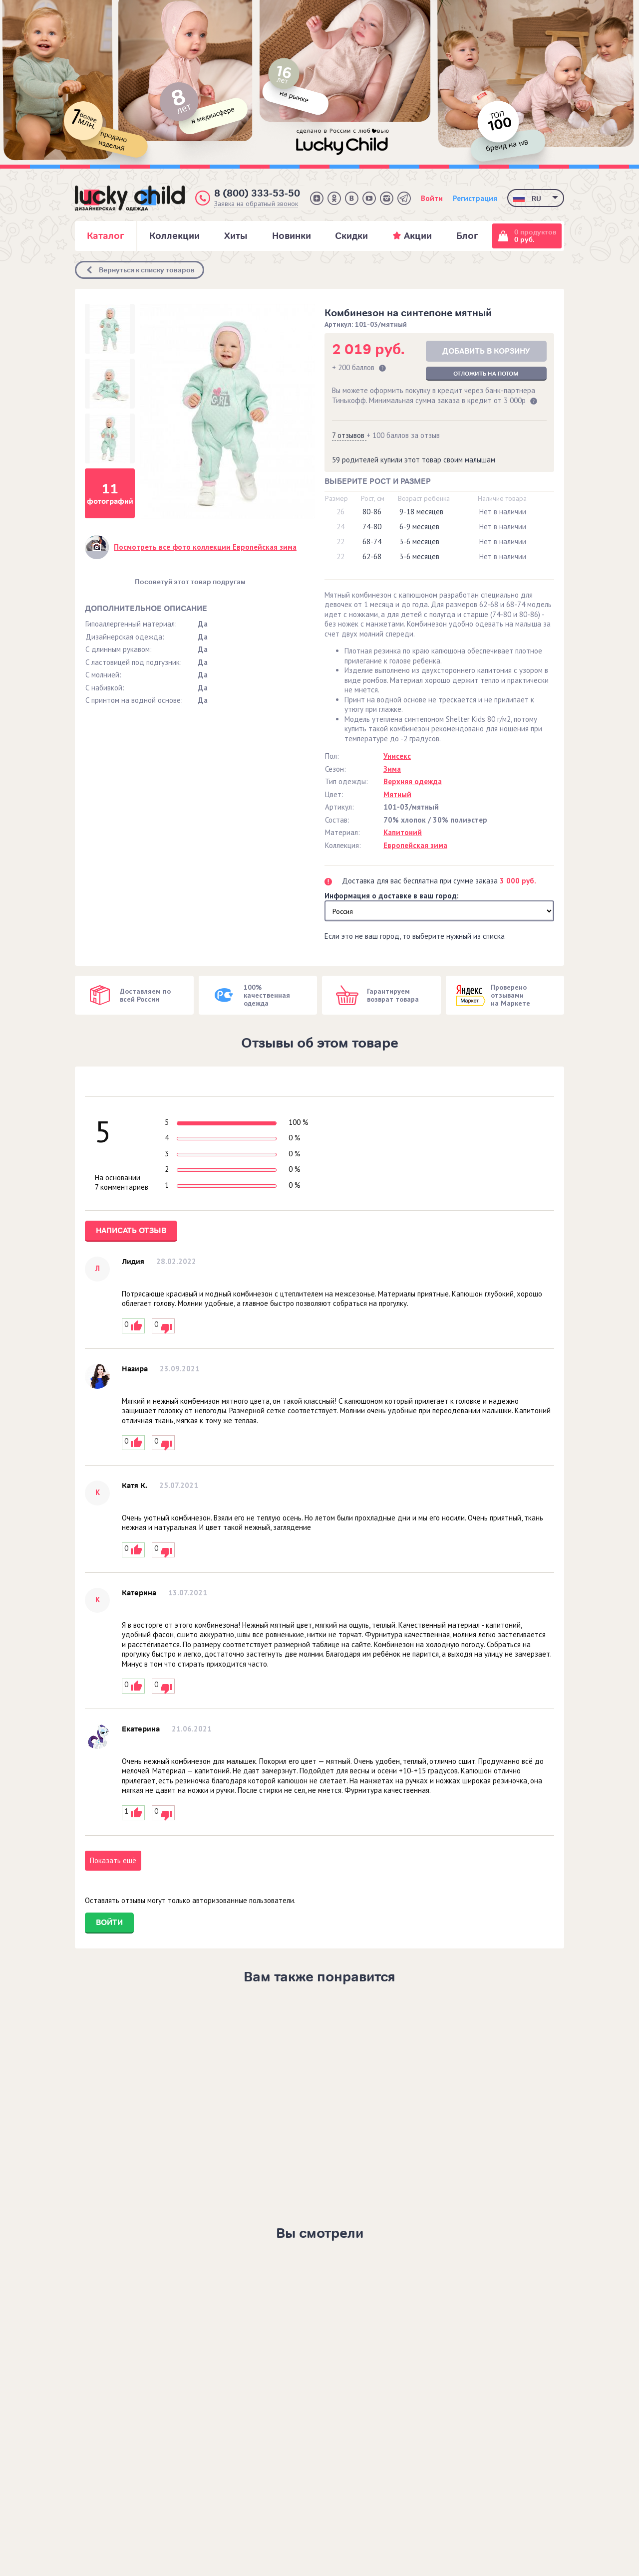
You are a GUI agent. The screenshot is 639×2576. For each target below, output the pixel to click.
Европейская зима (415, 845)
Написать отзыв (131, 1231)
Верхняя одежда (412, 781)
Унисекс (397, 756)
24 (340, 526)
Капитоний (402, 832)
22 (340, 541)
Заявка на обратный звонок (256, 204)
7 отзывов (349, 435)
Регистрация (475, 198)
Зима (392, 769)
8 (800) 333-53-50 (257, 193)
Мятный (397, 794)
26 (340, 511)
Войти (432, 198)
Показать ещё (113, 1860)
